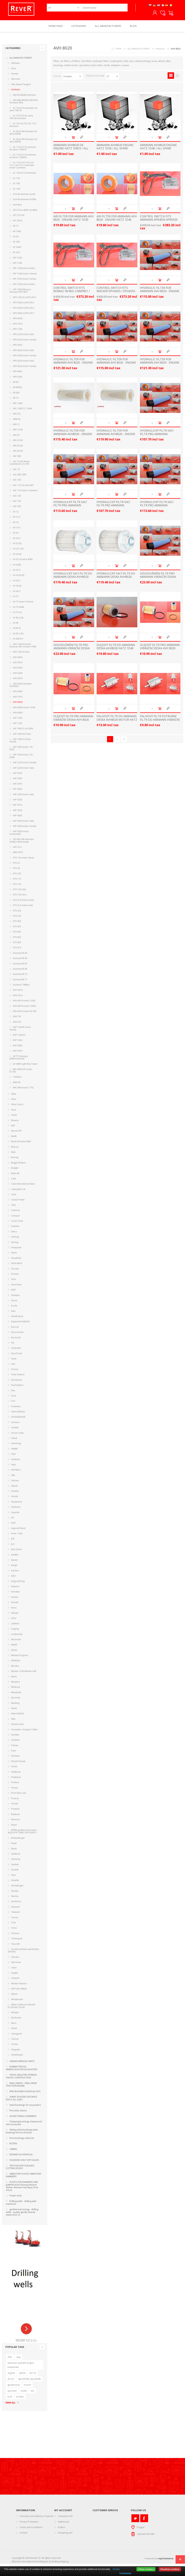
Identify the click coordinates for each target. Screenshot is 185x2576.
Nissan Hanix (17, 1726)
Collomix (15, 1212)
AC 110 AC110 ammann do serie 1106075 (22, 150)
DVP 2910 (17, 1053)
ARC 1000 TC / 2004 (22, 410)
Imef (13, 1525)
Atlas (13, 1101)
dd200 (22, 2375)
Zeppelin (15, 2051)
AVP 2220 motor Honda (24, 764)
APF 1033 (17, 260)
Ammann (160, 51)
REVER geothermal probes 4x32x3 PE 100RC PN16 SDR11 (22, 1833)
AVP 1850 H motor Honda (20, 742)
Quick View (81, 140)
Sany (13, 1877)
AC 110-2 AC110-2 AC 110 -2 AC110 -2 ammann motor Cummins (21, 167)
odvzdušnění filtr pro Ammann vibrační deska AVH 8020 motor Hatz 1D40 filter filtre (73, 652)
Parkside (15, 1742)
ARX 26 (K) (18, 448)
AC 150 (16, 180)
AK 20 (15, 238)
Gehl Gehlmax (18, 1414)
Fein (13, 1366)
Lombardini (17, 1636)
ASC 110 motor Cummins (25, 492)
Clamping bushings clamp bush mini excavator (24, 2125)
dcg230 (11, 2375)
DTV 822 (17, 939)
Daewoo (15, 1228)
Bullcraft (15, 1175)
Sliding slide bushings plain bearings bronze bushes (22, 2133)
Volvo (14, 1970)
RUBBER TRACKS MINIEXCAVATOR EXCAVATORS (21, 2070)
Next (124, 742)
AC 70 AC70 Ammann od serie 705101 (23, 111)
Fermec (14, 1371)
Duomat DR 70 (20, 976)
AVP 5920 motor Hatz (23, 823)
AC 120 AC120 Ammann (24, 175)
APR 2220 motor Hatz (23, 336)
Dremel (14, 1276)
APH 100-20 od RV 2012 (24, 299)
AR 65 (15, 384)
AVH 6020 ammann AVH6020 (20, 687)
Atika (13, 1096)
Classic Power (18, 1202)
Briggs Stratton (18, 1165)
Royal (14, 1845)
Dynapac (15, 1297)
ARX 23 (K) (18, 442)
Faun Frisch (16, 1355)
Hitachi (14, 1488)
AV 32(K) (17, 567)
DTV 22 (16, 865)
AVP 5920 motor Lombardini (19, 835)
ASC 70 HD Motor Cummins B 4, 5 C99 (19, 465)
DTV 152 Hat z (20, 897)
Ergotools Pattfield (20, 1323)
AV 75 (15, 598)
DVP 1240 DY (19, 1037)
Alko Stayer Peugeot (21, 86)
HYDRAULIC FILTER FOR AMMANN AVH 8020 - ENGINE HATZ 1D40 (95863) (159, 365)
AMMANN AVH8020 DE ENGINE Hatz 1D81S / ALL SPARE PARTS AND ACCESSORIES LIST (70, 152)
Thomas (15, 1935)
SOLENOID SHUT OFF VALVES (24, 2162)
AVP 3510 (17, 807)
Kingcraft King (18, 1583)
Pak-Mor (15, 1737)
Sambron (15, 1856)
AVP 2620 (17, 780)
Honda (14, 1498)
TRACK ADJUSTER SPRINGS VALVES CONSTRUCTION (21, 2079)
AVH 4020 (17, 659)
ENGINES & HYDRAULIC (21, 2156)
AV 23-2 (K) (18, 551)
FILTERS (13, 2145)
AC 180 (16, 185)
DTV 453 (17, 923)
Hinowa (15, 1482)
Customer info (65, 2518)
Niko (13, 1721)
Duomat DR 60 (20, 955)
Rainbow (15, 1816)
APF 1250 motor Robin (24, 286)
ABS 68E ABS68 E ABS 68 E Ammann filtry (23, 103)
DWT (13, 1292)
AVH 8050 (17, 715)
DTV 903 (17, 944)
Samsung (15, 1861)
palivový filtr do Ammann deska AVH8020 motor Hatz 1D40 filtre (117, 722)
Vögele (14, 1975)
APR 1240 (17, 331)
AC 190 (16, 191)
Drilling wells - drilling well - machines (21, 2205)
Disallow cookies (170, 2569)
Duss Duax (16, 1286)
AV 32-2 (16, 572)
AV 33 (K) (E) (18, 577)
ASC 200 (17, 508)
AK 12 (15, 228)
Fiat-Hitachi (16, 1382)
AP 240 (16, 244)
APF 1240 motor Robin (24, 270)
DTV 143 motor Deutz (23, 860)
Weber (14, 1996)
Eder (13, 1313)
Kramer (14, 1599)
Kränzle (14, 1604)
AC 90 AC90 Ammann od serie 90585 (23, 143)
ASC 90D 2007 (20, 476)
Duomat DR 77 (20, 981)
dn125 (10, 2381)
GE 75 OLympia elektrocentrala (18, 1060)
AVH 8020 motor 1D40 (24, 709)
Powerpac (16, 1779)
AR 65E (16, 395)
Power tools (15, 2198)
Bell (13, 1128)
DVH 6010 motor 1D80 (24, 1003)
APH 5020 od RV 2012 (23, 304)
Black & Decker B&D (21, 1143)
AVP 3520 (17, 812)
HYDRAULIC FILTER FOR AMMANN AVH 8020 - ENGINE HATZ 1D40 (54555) (116, 365)
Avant (14, 1117)
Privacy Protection (28, 2524)
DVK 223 (17, 1024)
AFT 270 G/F (19, 217)
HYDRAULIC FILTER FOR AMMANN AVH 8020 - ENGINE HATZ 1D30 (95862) (73, 365)
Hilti (13, 1477)
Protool (15, 1800)
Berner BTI (16, 1133)
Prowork (15, 1811)
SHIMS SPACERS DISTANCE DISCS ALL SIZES (21, 2100)
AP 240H (17, 249)
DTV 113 (17, 881)
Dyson (14, 1302)
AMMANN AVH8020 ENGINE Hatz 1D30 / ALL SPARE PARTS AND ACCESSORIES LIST (117, 151)
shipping (64, 2563)
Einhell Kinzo (17, 1318)
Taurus (14, 1919)
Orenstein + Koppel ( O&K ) (24, 1731)
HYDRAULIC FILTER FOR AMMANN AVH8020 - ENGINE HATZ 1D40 (116, 436)
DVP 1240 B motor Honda (20, 1030)
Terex (14, 1930)
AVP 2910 (17, 786)
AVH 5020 (17, 670)
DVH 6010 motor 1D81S (24, 1008)
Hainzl (14, 1440)
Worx (13, 2025)
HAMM (14, 1451)
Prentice (15, 1784)
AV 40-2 (16, 593)
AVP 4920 (17, 817)
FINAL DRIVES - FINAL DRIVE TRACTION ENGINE (21, 2087)
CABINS (13, 2151)
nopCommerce (166, 2560)
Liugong (15, 1631)
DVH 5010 (18, 997)
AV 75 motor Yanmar (23, 604)
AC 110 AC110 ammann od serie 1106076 (22, 158)
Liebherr (15, 1625)
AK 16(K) (17, 233)
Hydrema (15, 1509)
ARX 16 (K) (18, 432)
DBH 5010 (18, 854)
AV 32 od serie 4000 (23, 561)
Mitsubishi (16, 1694)
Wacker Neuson (19, 1985)
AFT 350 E (17, 223)
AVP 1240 (17, 720)
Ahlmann (15, 65)
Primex (14, 1790)
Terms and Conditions (31, 2529)
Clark (13, 1196)
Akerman (15, 81)
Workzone (16, 2020)
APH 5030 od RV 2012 (23, 310)
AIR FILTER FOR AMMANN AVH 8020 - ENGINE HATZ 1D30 (73, 220)
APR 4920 (17, 373)
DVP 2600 (17, 1048)
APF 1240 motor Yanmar (25, 276)
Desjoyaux (16, 1249)
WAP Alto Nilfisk (19, 1991)
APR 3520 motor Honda (24, 368)
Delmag (15, 1239)
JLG (12, 1546)
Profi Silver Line (18, 1795)
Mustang (15, 1705)
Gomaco (15, 1424)
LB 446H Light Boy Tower (25, 1066)
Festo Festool (17, 1376)
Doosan (15, 1271)
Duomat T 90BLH (21, 987)
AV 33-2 (16, 582)
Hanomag (16, 1445)
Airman (14, 76)
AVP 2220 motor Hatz (23, 770)
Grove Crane (17, 1435)
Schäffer (15, 1882)
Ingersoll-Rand (18, 1530)
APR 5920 (17, 379)
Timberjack (16, 1940)
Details (116, 2569)
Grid (171, 78)
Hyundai (15, 1514)
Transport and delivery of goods (36, 2518)
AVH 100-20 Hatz (21, 654)
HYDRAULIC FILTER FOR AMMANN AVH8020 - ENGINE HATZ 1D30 (72, 436)
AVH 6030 (17, 693)
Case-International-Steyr (23, 1186)
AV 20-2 (16, 540)
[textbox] (104, 9)
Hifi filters (16, 1472)
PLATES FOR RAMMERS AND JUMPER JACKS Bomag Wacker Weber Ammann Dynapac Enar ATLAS (22, 2188)
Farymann (16, 1350)
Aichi (13, 70)
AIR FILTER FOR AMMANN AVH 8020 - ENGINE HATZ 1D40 (117, 220)
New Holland (17, 1715)
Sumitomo (16, 1903)
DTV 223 (17, 918)
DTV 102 (17, 875)
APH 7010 (17, 326)
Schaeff (14, 1872)
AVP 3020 (17, 802)
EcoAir (14, 1308)
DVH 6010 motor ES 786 (24, 1013)
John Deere (16, 1551)
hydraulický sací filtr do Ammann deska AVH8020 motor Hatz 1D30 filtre (72, 579)
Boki (13, 1154)
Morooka (15, 1700)
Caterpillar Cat (18, 1191)
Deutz (14, 1255)
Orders (61, 2529)
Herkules (15, 1461)
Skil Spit (14, 1893)
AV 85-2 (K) (18, 620)
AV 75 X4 (17, 614)
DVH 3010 (18, 992)
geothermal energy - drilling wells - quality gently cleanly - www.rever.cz (22, 2214)
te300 (24, 2393)
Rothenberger (18, 1840)
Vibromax (16, 1964)
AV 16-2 (16, 529)
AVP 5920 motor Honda (24, 828)
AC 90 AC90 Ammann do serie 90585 (23, 135)
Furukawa (16, 1408)
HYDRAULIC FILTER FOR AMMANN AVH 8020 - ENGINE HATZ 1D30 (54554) (159, 294)
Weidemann (17, 2001)
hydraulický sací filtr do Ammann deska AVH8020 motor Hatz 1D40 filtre (116, 579)
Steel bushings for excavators (25, 2107)
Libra (13, 1620)
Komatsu (15, 1594)
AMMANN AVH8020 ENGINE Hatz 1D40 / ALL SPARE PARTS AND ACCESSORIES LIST (160, 151)
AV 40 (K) (17, 588)
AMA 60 (16, 1084)
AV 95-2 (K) (18, 635)
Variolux (15, 1959)
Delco (14, 1233)
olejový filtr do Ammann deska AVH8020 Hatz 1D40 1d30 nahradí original (116, 651)
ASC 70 (16, 471)
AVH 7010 (17, 699)
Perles (14, 1768)
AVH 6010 (17, 680)
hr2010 (27, 2387)
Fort (13, 1403)
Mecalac (15, 1668)
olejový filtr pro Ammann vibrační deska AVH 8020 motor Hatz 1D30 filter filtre (160, 652)
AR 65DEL (17, 389)
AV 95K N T (18, 641)
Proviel (14, 1806)
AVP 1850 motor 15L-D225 (21, 750)
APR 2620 (17, 347)
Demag (14, 1244)
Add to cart (73, 140)
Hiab (13, 1467)
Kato (13, 1578)
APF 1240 (17, 265)
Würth (14, 2030)
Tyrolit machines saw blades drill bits (23, 1952)
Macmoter (16, 1641)
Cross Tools (17, 1223)
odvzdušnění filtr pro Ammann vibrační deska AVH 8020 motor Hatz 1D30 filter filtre (159, 581)
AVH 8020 (17, 704)
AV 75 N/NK (18, 609)
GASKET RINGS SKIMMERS (23, 2118)
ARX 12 (16, 426)
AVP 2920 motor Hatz (23, 796)
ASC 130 (17, 498)
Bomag (14, 1159)
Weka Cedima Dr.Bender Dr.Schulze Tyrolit (22, 2008)
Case (13, 1180)
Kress (14, 1610)
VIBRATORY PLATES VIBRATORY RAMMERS (23, 2178)
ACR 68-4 (17, 207)
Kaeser (14, 1562)
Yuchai (14, 2046)
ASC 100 (17, 482)
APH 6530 (17, 320)
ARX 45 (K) (18, 453)
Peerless (15, 1758)
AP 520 (16, 254)
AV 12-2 (16, 519)
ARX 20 (16, 437)
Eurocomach (17, 1334)
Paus (13, 1753)
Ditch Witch (16, 1265)
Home (118, 51)
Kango (14, 1567)
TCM (13, 1925)
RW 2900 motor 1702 (23, 1090)
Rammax (15, 1821)
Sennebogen (17, 1887)
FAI (12, 1345)
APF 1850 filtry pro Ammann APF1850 (20, 293)
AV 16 (15, 524)
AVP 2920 (17, 791)
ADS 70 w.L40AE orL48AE (25, 212)
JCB (12, 1541)
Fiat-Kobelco (17, 1387)
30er (9, 2359)
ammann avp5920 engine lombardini (20, 2367)
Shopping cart (167, 14)
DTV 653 (17, 934)
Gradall (14, 1429)
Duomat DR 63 (20, 960)
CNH (13, 1207)
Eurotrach (16, 1339)
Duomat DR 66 (20, 971)
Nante (14, 1710)
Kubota (14, 1615)
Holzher (15, 1493)
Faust (13, 1361)
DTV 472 (17, 928)
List (177, 78)
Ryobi (14, 1851)
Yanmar (15, 2041)
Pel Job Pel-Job (18, 1763)
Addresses (63, 2524)
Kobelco (15, 1588)
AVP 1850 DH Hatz (22, 736)
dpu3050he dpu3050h (29, 2381)
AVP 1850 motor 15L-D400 (21, 758)
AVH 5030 (17, 675)
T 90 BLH (17, 1079)
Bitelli (14, 1138)
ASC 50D (17, 458)
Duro (13, 1281)
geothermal (13, 2387)
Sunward (15, 1909)
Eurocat (15, 1329)
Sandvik (15, 1866)
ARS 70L (17, 416)
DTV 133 (17, 886)
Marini (14, 1652)
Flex (13, 1392)
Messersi (15, 1684)
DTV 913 (17, 950)
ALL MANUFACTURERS (138, 51)
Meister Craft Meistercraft (23, 1673)
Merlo (14, 1678)
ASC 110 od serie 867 (23, 487)
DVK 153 (17, 1018)
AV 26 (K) (17, 556)
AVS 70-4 (17, 849)
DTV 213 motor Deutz (23, 902)
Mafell (14, 1647)
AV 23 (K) (17, 545)
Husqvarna (16, 1504)
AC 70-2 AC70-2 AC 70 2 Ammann (22, 127)
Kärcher (15, 1573)
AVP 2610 (17, 775)
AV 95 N (17, 630)
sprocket (12, 2393)
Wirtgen (15, 2014)
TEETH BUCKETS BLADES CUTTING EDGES (20, 2169)
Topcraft (15, 1946)
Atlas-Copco (17, 1106)
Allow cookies (146, 2569)
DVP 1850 (17, 1042)
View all (10, 2405)
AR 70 (15, 400)
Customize (125, 2573)
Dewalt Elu (16, 1260)
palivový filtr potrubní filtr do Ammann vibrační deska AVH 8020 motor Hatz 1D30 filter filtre (160, 723)
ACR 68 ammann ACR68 (24, 201)
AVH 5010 (17, 664)
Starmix (14, 1898)
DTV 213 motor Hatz (23, 907)
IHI (12, 1520)
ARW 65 (16, 421)
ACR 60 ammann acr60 (24, 196)
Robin (14, 1827)
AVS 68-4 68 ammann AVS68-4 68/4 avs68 (21, 843)
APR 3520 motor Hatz (23, 363)
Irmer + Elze (17, 1535)
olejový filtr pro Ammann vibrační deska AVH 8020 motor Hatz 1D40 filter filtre (73, 723)
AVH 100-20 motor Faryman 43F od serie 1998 (22, 647)
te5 (32, 2393)
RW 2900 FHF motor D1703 (20, 1073)
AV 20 (15, 535)
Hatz (13, 1456)
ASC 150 (17, 503)
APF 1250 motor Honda (24, 281)
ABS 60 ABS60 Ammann (24, 97)
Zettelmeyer (17, 2057)
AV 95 (15, 625)
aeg (18, 2359)
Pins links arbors (18, 2112)
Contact (23, 2535)
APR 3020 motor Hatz (23, 352)
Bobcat (14, 1149)
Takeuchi (15, 1914)
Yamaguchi (16, 2036)
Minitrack (15, 1689)
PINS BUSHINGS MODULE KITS (25, 2093)
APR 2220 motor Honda (24, 342)
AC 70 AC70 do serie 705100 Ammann (21, 119)
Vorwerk (15, 1980)
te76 (9, 2399)
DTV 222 (17, 913)
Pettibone (16, 1774)
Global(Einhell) (18, 1419)
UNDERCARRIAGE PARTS (21, 2063)
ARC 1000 (17, 405)
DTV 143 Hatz (19, 891)
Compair (15, 1218)
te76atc (20, 2399)
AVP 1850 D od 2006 (23, 730)
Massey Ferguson (19, 1657)
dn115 (33, 2375)
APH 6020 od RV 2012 (23, 315)
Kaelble (14, 1557)
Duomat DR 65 (20, 966)
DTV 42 (16, 870)
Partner (14, 1747)
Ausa (13, 1112)
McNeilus (15, 1662)
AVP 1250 (17, 725)
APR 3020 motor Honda (24, 357)
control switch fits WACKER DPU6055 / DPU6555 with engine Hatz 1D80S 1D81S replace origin (116, 295)
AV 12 (15, 514)
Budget (14, 1170)
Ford (13, 1398)
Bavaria (15, 1122)
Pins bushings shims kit (21, 2140)
